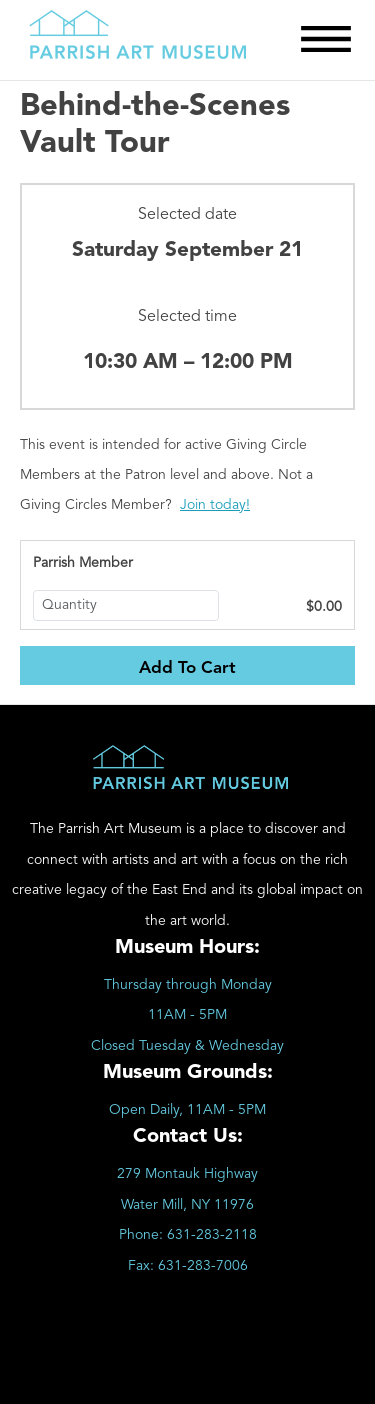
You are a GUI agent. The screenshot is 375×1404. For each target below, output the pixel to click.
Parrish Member (83, 563)
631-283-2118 (212, 1235)
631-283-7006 (203, 1266)
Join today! (215, 505)
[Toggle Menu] (326, 39)
